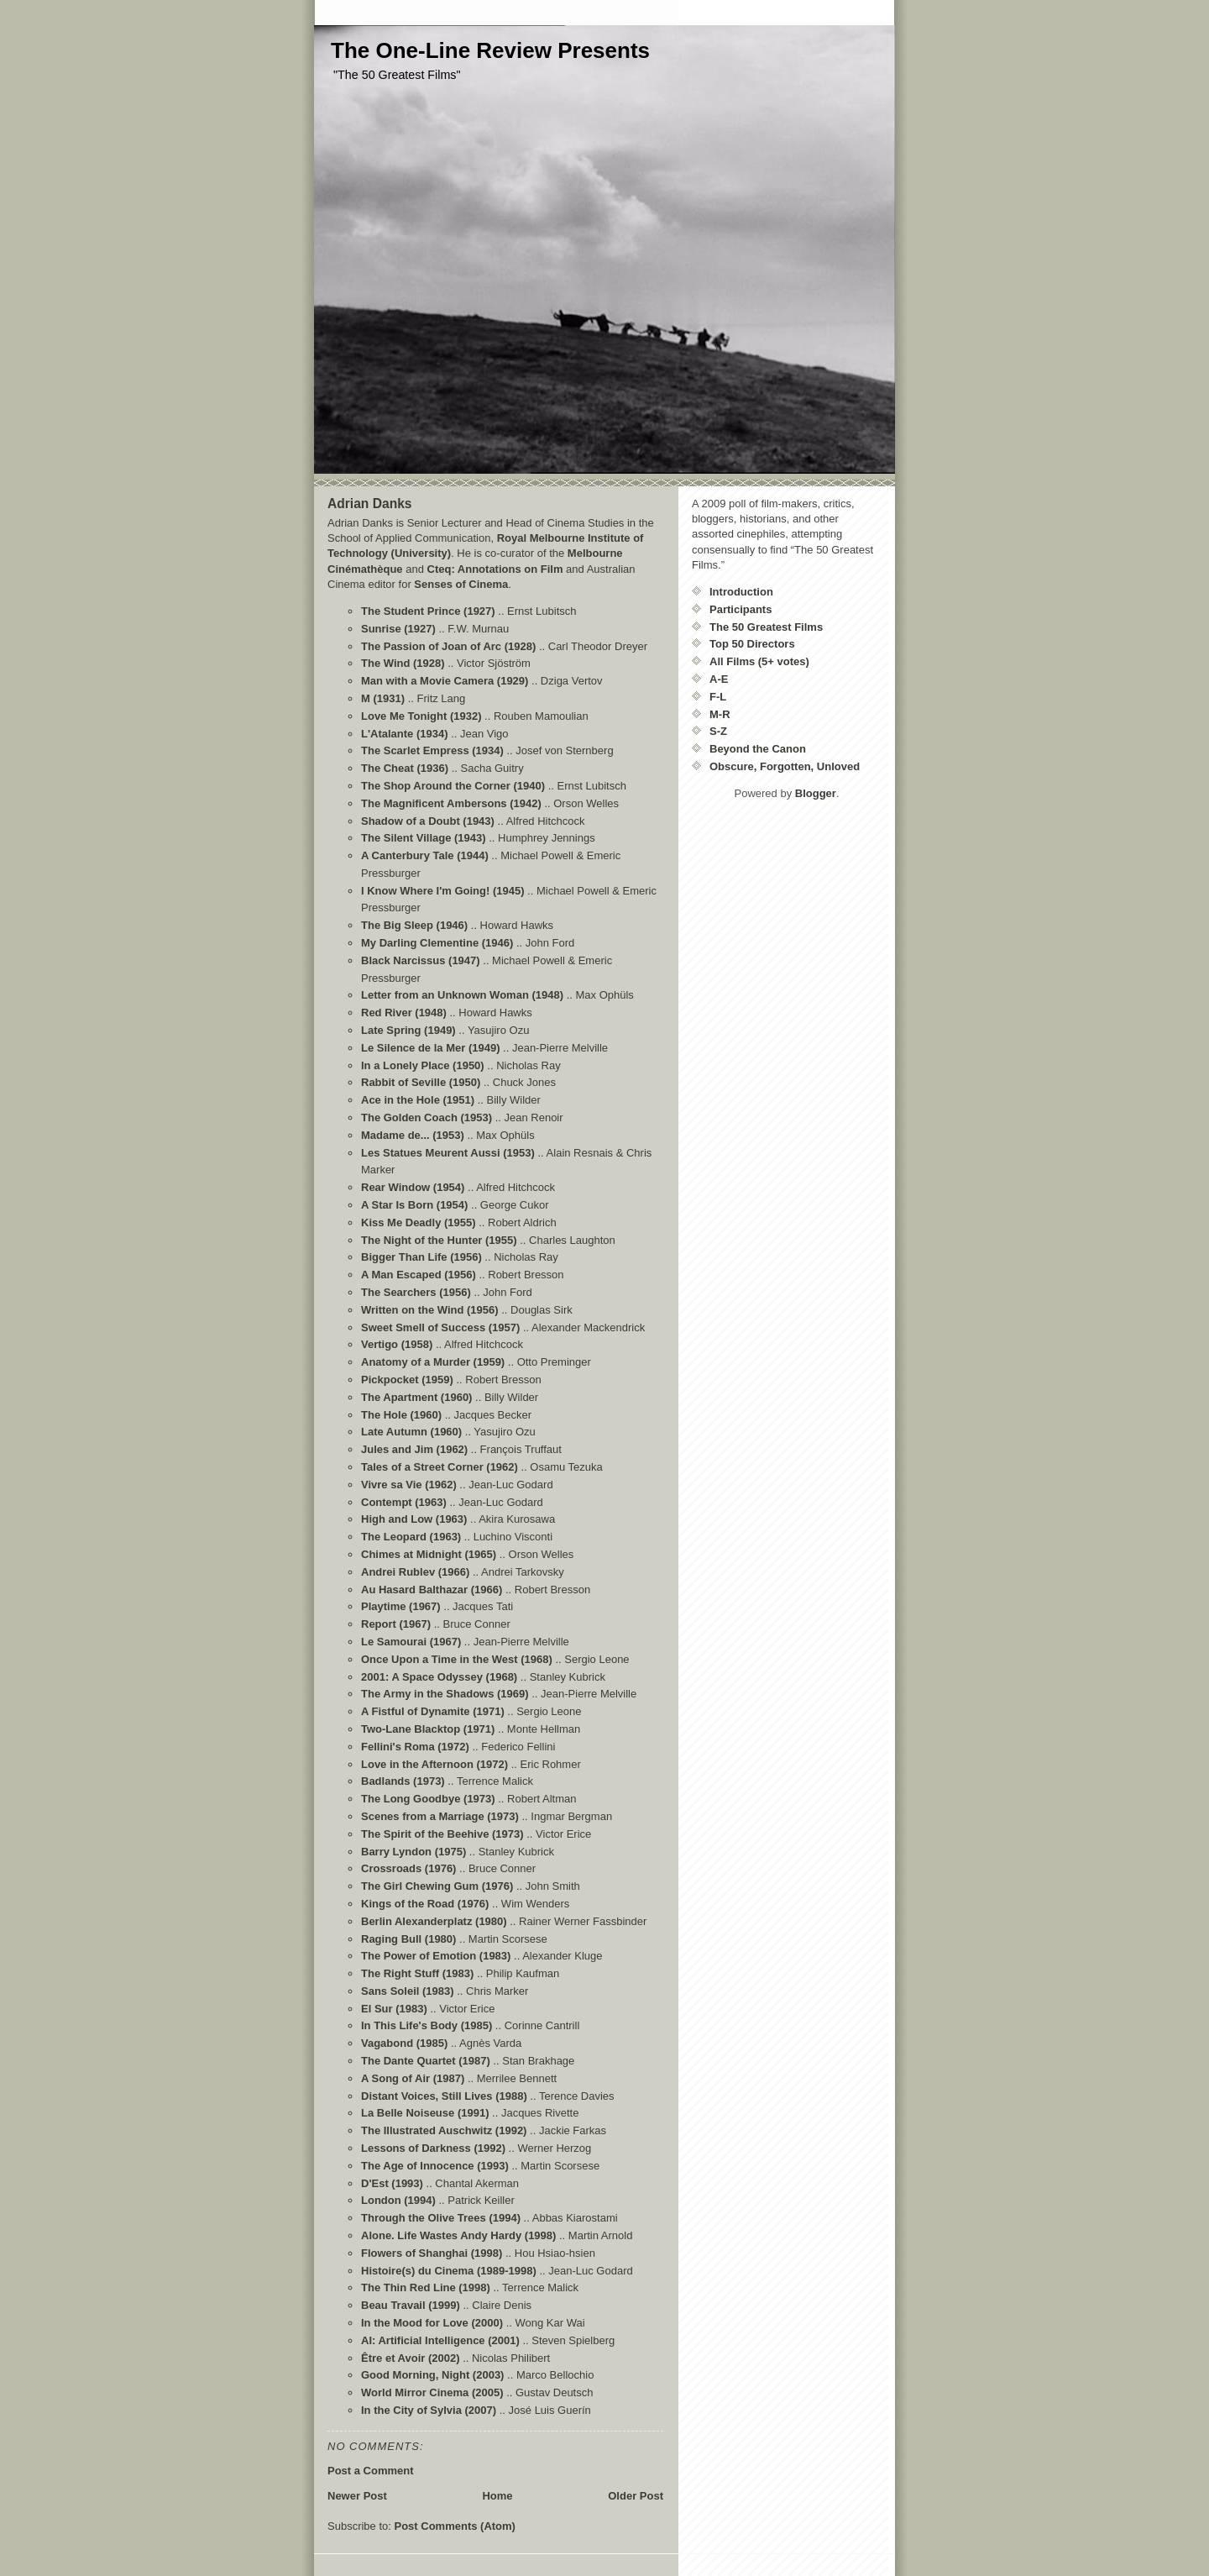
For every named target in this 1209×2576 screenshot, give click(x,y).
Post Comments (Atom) (455, 2526)
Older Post (635, 2495)
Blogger (815, 793)
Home (497, 2495)
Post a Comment (370, 2470)
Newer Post (357, 2495)
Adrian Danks (369, 503)
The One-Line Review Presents (490, 50)
